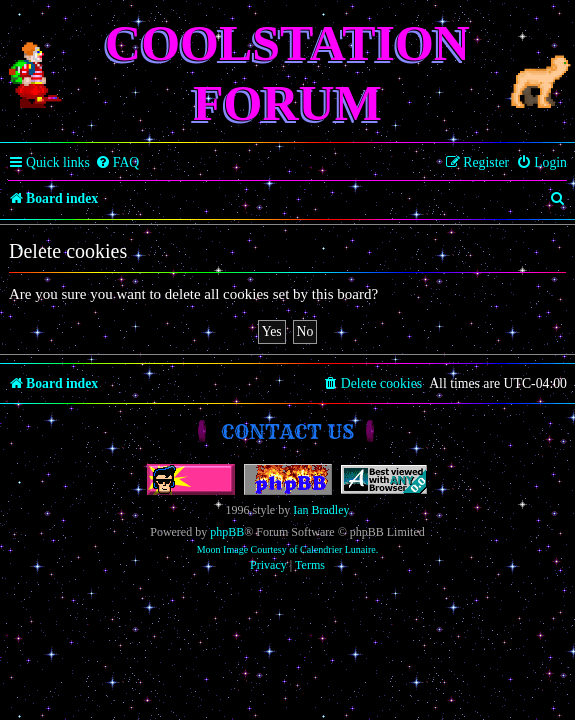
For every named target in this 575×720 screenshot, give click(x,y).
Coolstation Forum (287, 73)
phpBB (227, 532)
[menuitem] (117, 163)
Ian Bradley (321, 510)
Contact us (287, 431)
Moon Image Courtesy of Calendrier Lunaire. (288, 549)
